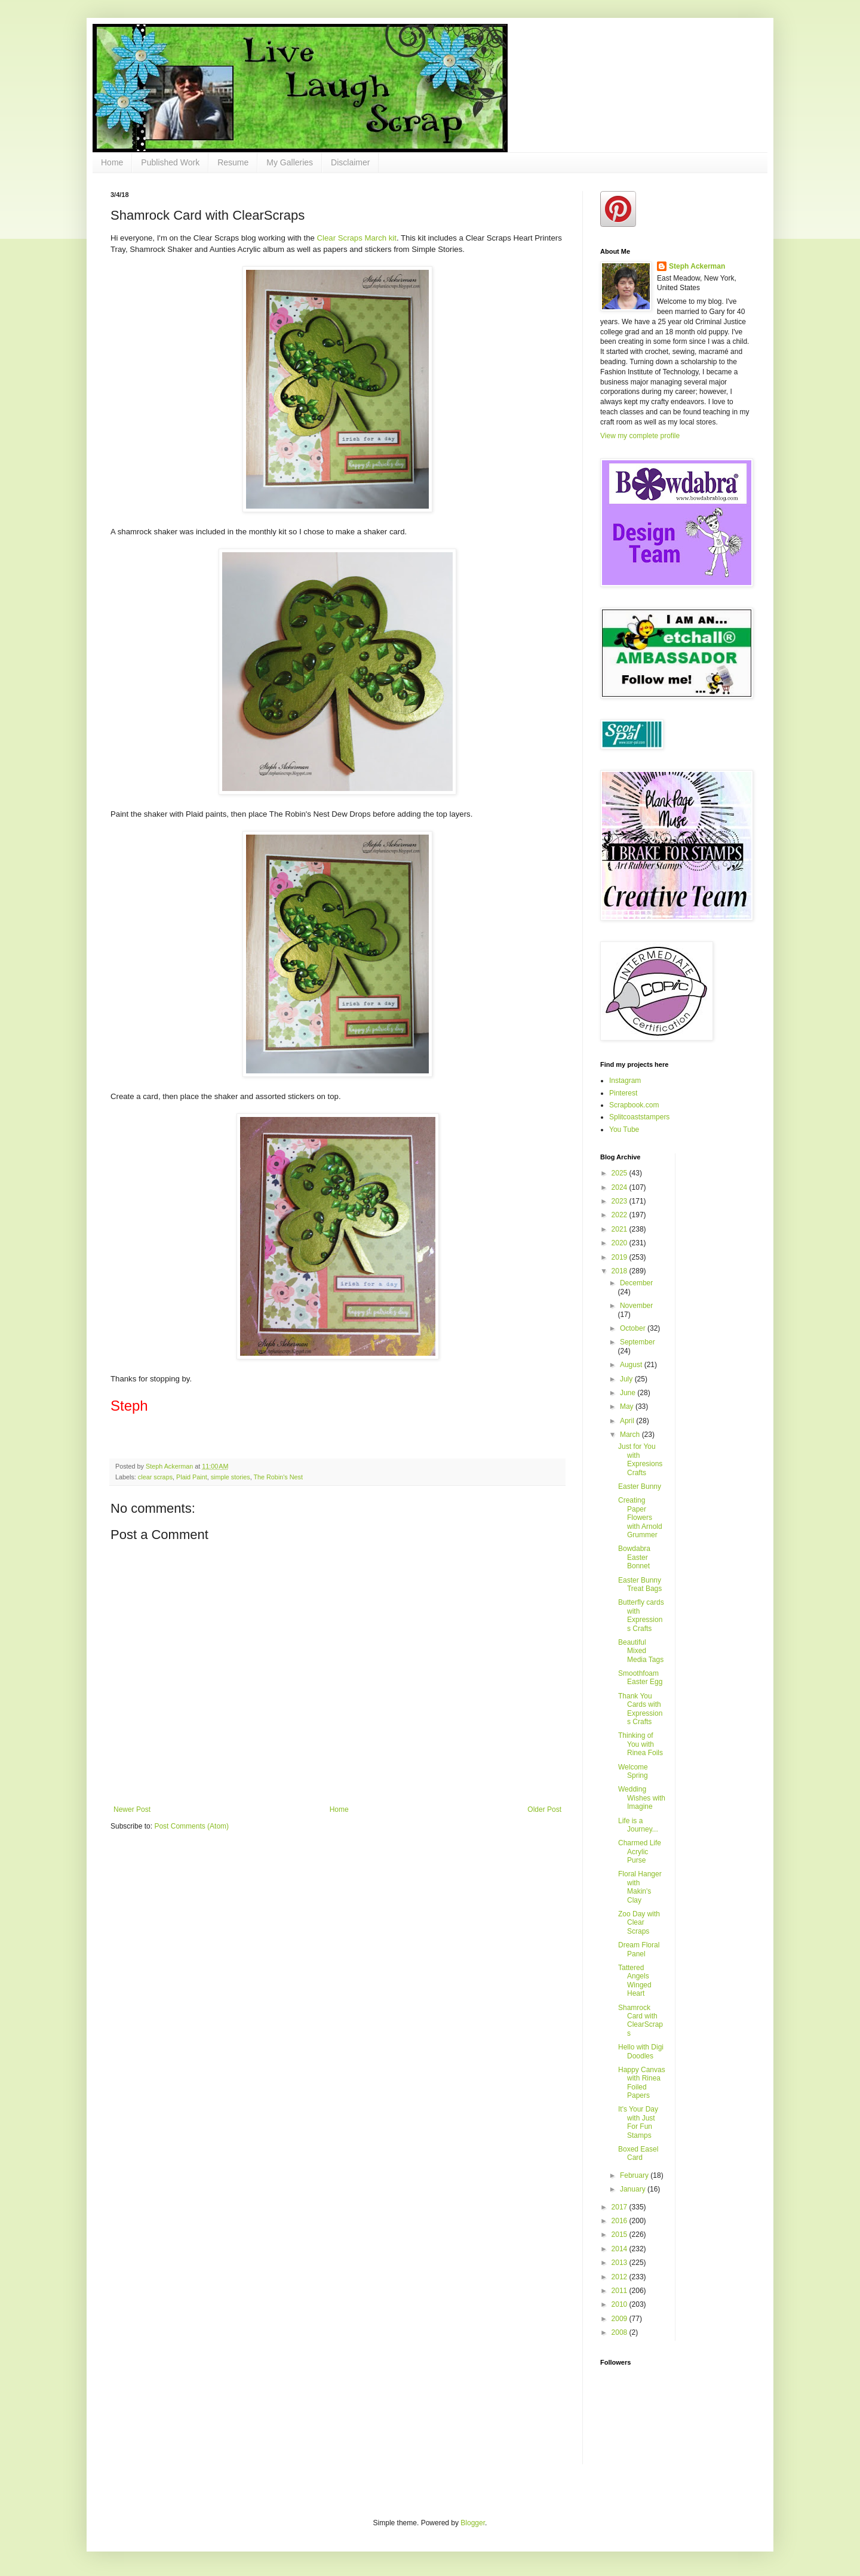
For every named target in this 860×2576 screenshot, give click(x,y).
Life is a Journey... (638, 1825)
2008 (620, 2332)
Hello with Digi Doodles (641, 2051)
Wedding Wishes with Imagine (641, 1798)
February (635, 2175)
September (637, 1342)
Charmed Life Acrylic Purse (639, 1851)
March (631, 1434)
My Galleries (289, 162)
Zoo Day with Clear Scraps (639, 1922)
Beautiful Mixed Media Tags (641, 1651)
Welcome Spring (633, 1771)
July (627, 1379)
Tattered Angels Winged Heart (635, 1980)
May (627, 1406)
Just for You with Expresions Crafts (640, 1459)
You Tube (624, 1129)
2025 (620, 1173)
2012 (620, 2277)
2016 (620, 2221)
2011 (620, 2290)
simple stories (230, 1477)
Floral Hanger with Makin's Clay (640, 1887)
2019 (620, 1257)
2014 (620, 2249)
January (633, 2189)
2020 (620, 1243)
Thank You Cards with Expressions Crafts (640, 1709)
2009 (620, 2319)
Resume (232, 162)
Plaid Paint (191, 1477)
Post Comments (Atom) (191, 1826)
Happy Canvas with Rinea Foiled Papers (641, 2083)
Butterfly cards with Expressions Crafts (641, 1615)
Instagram (625, 1080)
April (628, 1421)
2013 (620, 2262)
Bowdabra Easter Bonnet (634, 1557)
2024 (620, 1187)
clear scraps (155, 1477)
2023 (620, 1201)
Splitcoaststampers (639, 1117)
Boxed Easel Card (638, 2153)
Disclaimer (350, 162)
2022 (620, 1215)
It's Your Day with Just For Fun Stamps (638, 2122)
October (633, 1328)
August (632, 1365)
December (636, 1283)
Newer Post (131, 1809)
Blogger (472, 2523)
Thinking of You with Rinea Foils (640, 1744)
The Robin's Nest (277, 1477)
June (628, 1393)
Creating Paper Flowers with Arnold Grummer (640, 1517)
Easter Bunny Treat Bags (640, 1584)
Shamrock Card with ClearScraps (640, 2020)
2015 (620, 2234)
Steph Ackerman (697, 266)
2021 (620, 1229)
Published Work (170, 162)
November (636, 1305)
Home (112, 162)
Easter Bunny (639, 1486)
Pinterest (623, 1093)
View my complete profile (640, 436)
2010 (620, 2304)
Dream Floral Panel (638, 1949)
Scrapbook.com (634, 1105)
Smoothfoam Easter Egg (640, 1677)
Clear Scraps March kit (357, 237)
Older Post (544, 1809)
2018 (620, 1271)
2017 (620, 2207)
